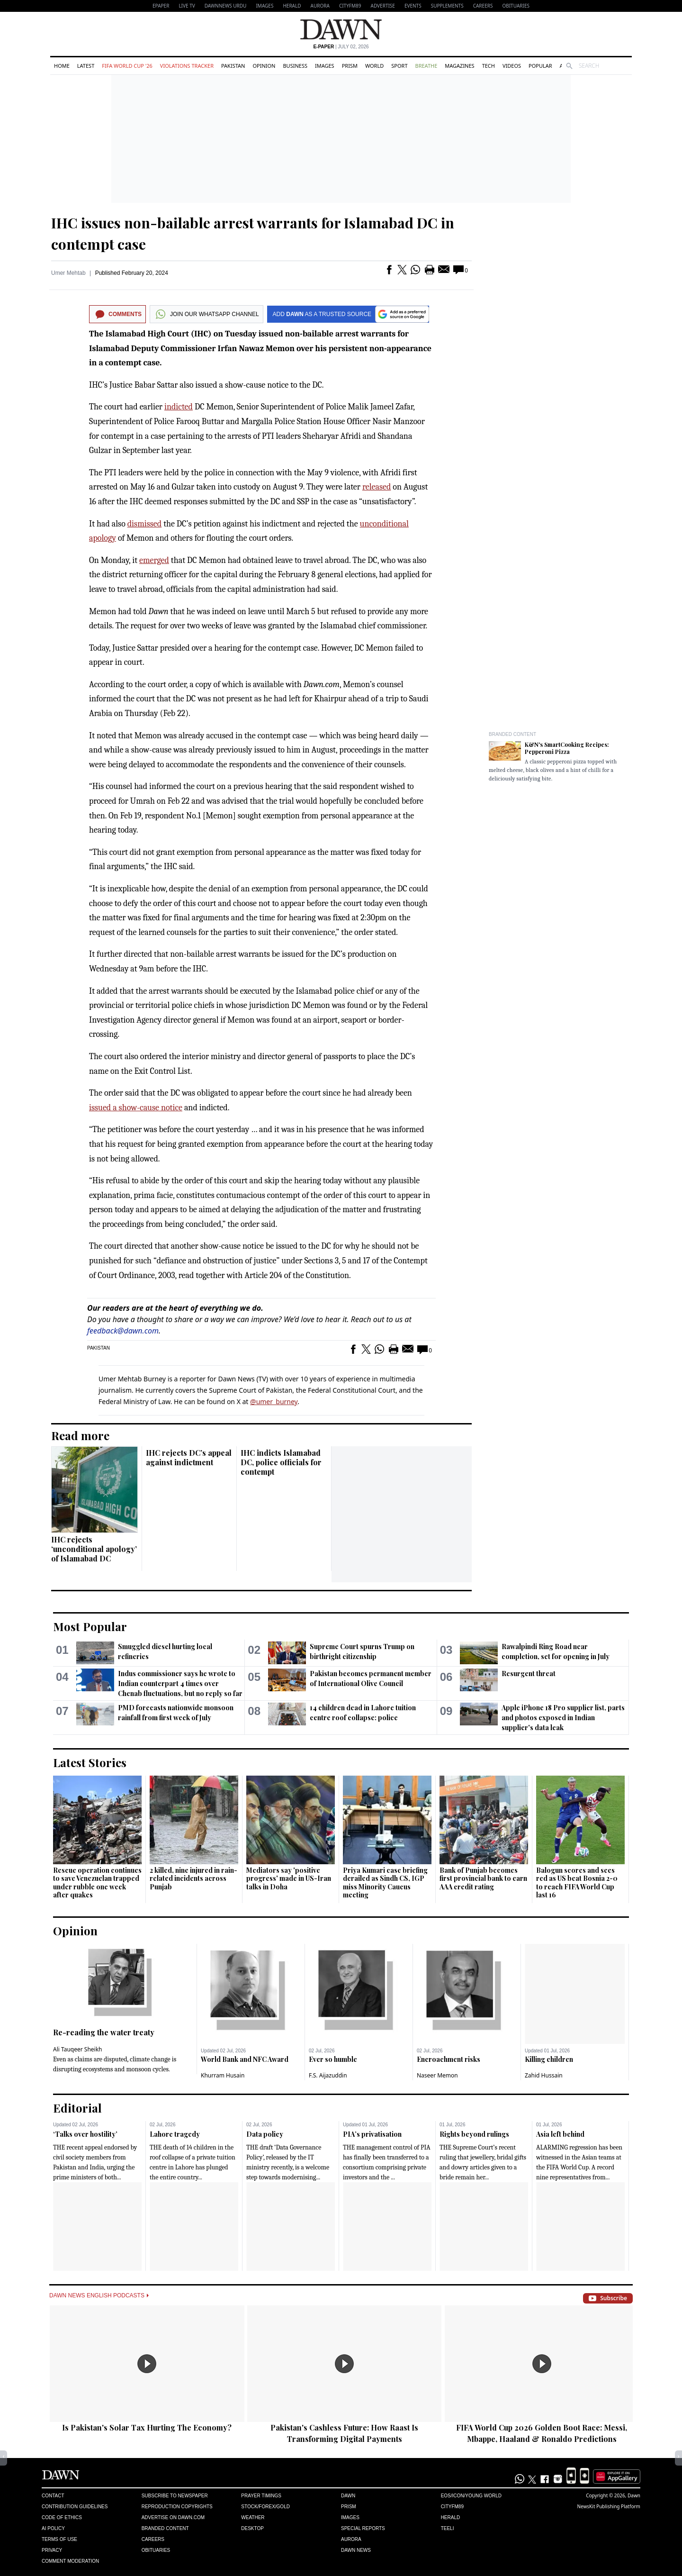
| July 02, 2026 (340, 46)
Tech (488, 65)
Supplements (447, 5)
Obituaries (515, 5)
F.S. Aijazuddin (328, 2075)
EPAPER (161, 5)
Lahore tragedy (175, 2134)
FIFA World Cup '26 (127, 65)
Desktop (252, 2528)
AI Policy (53, 2528)
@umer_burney (273, 1401)
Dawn (348, 2495)
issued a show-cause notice (135, 1108)
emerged (154, 560)
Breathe (426, 65)
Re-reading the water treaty (103, 2032)
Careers (483, 5)
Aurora (320, 5)
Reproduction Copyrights (177, 2506)
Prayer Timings (261, 2495)
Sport (399, 65)
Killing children (549, 2059)
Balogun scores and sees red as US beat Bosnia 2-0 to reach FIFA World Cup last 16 (577, 1883)
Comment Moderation (70, 2561)
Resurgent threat (529, 1673)
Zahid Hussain (544, 2075)
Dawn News (356, 2550)
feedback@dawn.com (123, 1330)
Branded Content (512, 734)
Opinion (263, 65)
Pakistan (233, 65)
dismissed (144, 524)
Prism (350, 65)
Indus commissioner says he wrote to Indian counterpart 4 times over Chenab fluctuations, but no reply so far (180, 1683)
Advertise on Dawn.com (173, 2517)
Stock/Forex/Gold (265, 2506)
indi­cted (178, 407)
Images (264, 5)
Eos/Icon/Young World (471, 2495)
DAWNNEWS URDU (226, 5)
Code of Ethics (62, 2517)
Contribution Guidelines (75, 2506)
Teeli (447, 2528)
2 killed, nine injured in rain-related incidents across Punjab (193, 1878)
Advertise (383, 5)
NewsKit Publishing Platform (608, 2506)
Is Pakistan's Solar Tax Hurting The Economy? (147, 2427)
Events (413, 5)
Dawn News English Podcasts (99, 2295)
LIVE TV (187, 5)
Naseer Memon (437, 2075)
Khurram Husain (222, 2075)
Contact (53, 2495)
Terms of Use (59, 2539)
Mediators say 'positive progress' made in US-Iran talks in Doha (288, 1878)
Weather (252, 2517)
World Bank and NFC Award (244, 2059)
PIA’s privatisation (372, 2134)
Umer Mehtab (68, 273)
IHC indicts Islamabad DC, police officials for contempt (281, 1462)
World (374, 65)
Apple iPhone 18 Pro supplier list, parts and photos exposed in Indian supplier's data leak (563, 1717)
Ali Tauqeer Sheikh (77, 2049)
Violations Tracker (187, 65)
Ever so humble (333, 2059)
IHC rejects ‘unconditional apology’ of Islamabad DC (94, 1548)
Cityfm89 (452, 2506)
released (376, 487)
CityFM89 (350, 5)
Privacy (52, 2550)
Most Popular (90, 1626)
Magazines (459, 65)
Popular (540, 65)
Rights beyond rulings (474, 2134)
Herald (292, 5)
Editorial (77, 2107)
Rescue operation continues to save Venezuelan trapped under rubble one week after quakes (97, 1883)
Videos (512, 65)
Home (62, 65)
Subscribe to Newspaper (175, 2495)
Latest (85, 65)
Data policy (264, 2134)
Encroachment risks (448, 2059)
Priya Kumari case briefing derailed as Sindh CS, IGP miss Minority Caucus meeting (385, 1883)
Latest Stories (89, 1762)
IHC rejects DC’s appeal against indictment (189, 1457)
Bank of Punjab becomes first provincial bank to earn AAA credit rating (483, 1878)
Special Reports (363, 2528)
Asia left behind (560, 2134)
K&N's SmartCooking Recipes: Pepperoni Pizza (567, 748)
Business (295, 65)
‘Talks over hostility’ (85, 2134)
